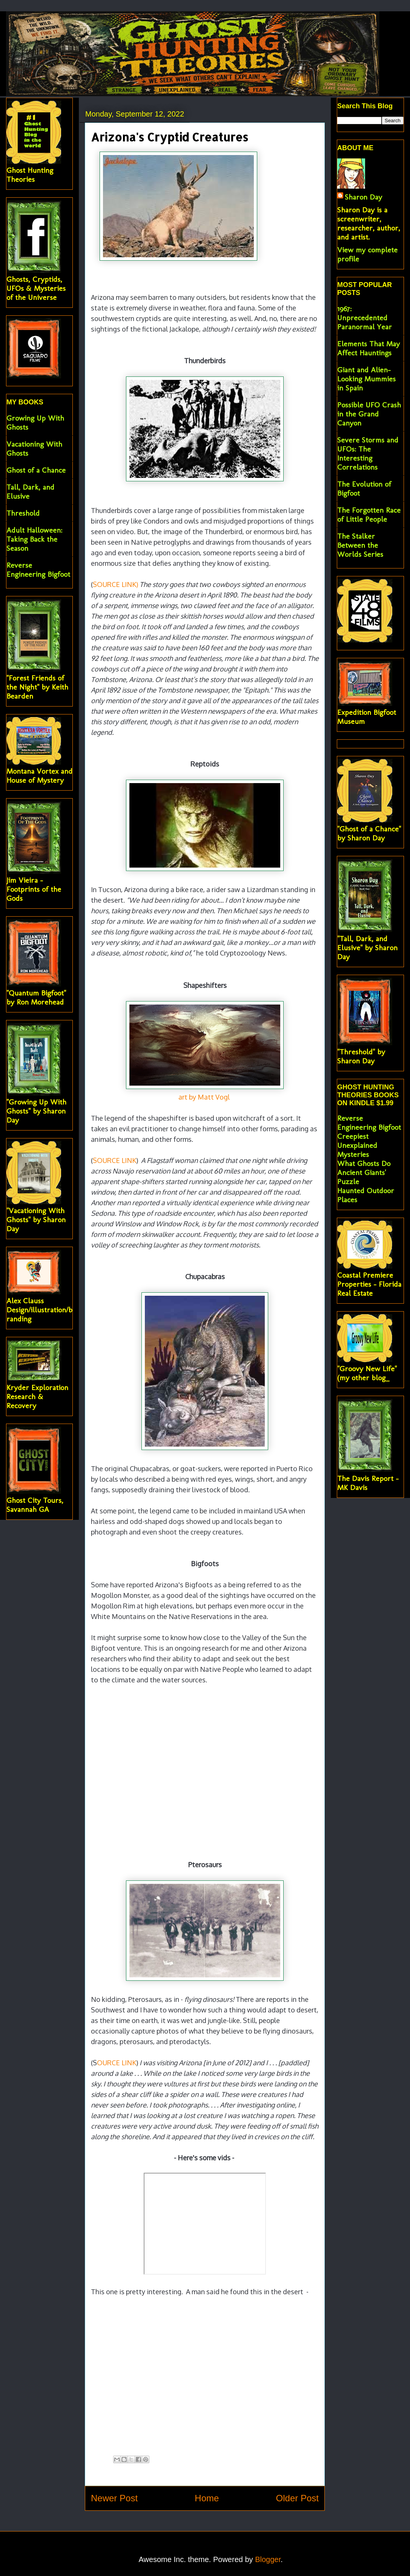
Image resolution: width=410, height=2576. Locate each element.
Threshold (23, 513)
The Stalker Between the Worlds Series (360, 545)
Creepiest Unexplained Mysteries (357, 1145)
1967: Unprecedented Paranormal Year (364, 317)
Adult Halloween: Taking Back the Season (34, 539)
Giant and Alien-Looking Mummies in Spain (366, 378)
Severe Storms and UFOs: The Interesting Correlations (367, 453)
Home (207, 2498)
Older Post (297, 2498)
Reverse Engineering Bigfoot (38, 570)
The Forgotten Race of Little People (369, 514)
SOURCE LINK (114, 1160)
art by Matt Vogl (204, 1097)
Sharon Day (363, 196)
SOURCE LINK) (115, 584)
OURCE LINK (116, 2062)
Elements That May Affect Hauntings (368, 348)
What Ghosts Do (363, 1163)
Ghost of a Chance (36, 470)
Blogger (268, 2559)
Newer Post (114, 2498)
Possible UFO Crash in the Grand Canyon (369, 413)
